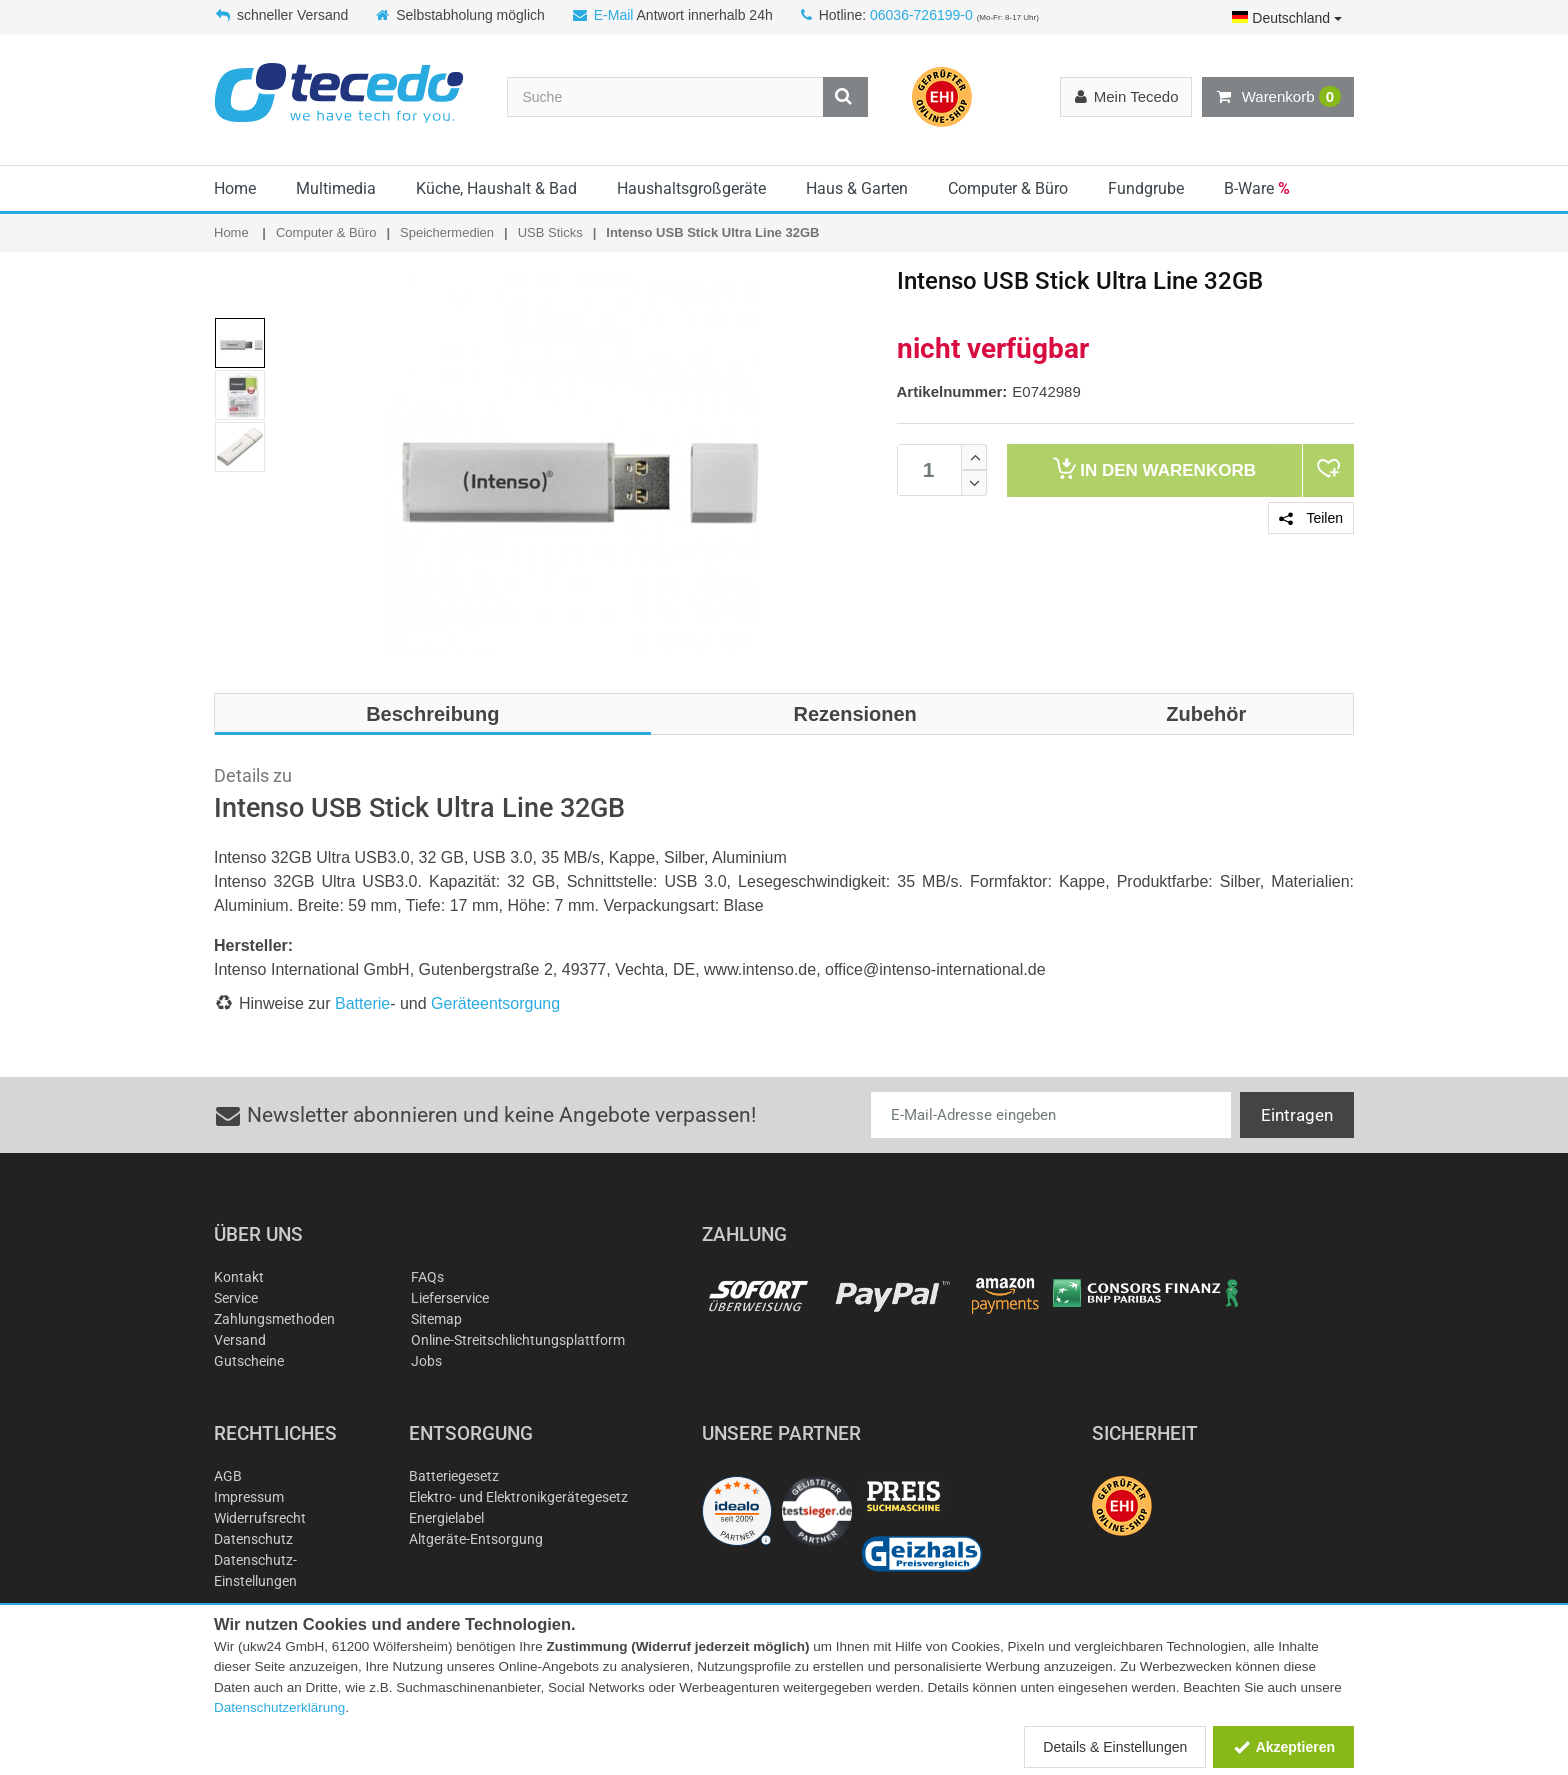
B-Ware (1257, 188)
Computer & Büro (1008, 188)
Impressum (249, 1497)
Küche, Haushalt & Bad (496, 188)
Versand (240, 1340)
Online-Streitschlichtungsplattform (518, 1340)
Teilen (1311, 518)
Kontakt (239, 1277)
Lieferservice (450, 1298)
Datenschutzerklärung (279, 1707)
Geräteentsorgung (495, 1003)
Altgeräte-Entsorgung (476, 1539)
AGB (228, 1476)
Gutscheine (249, 1361)
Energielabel (446, 1518)
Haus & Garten (857, 188)
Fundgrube (1146, 188)
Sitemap (436, 1319)
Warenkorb (1278, 97)
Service (236, 1298)
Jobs (426, 1361)
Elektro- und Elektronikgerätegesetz (518, 1497)
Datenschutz (253, 1539)
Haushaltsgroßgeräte (691, 188)
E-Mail (614, 15)
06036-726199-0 (921, 15)
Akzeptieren (1283, 1747)
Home (235, 188)
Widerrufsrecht (260, 1518)
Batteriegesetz (454, 1476)
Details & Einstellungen (1115, 1747)
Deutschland (1287, 18)
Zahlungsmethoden (274, 1319)
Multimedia (336, 188)
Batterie (362, 1003)
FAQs (427, 1277)
